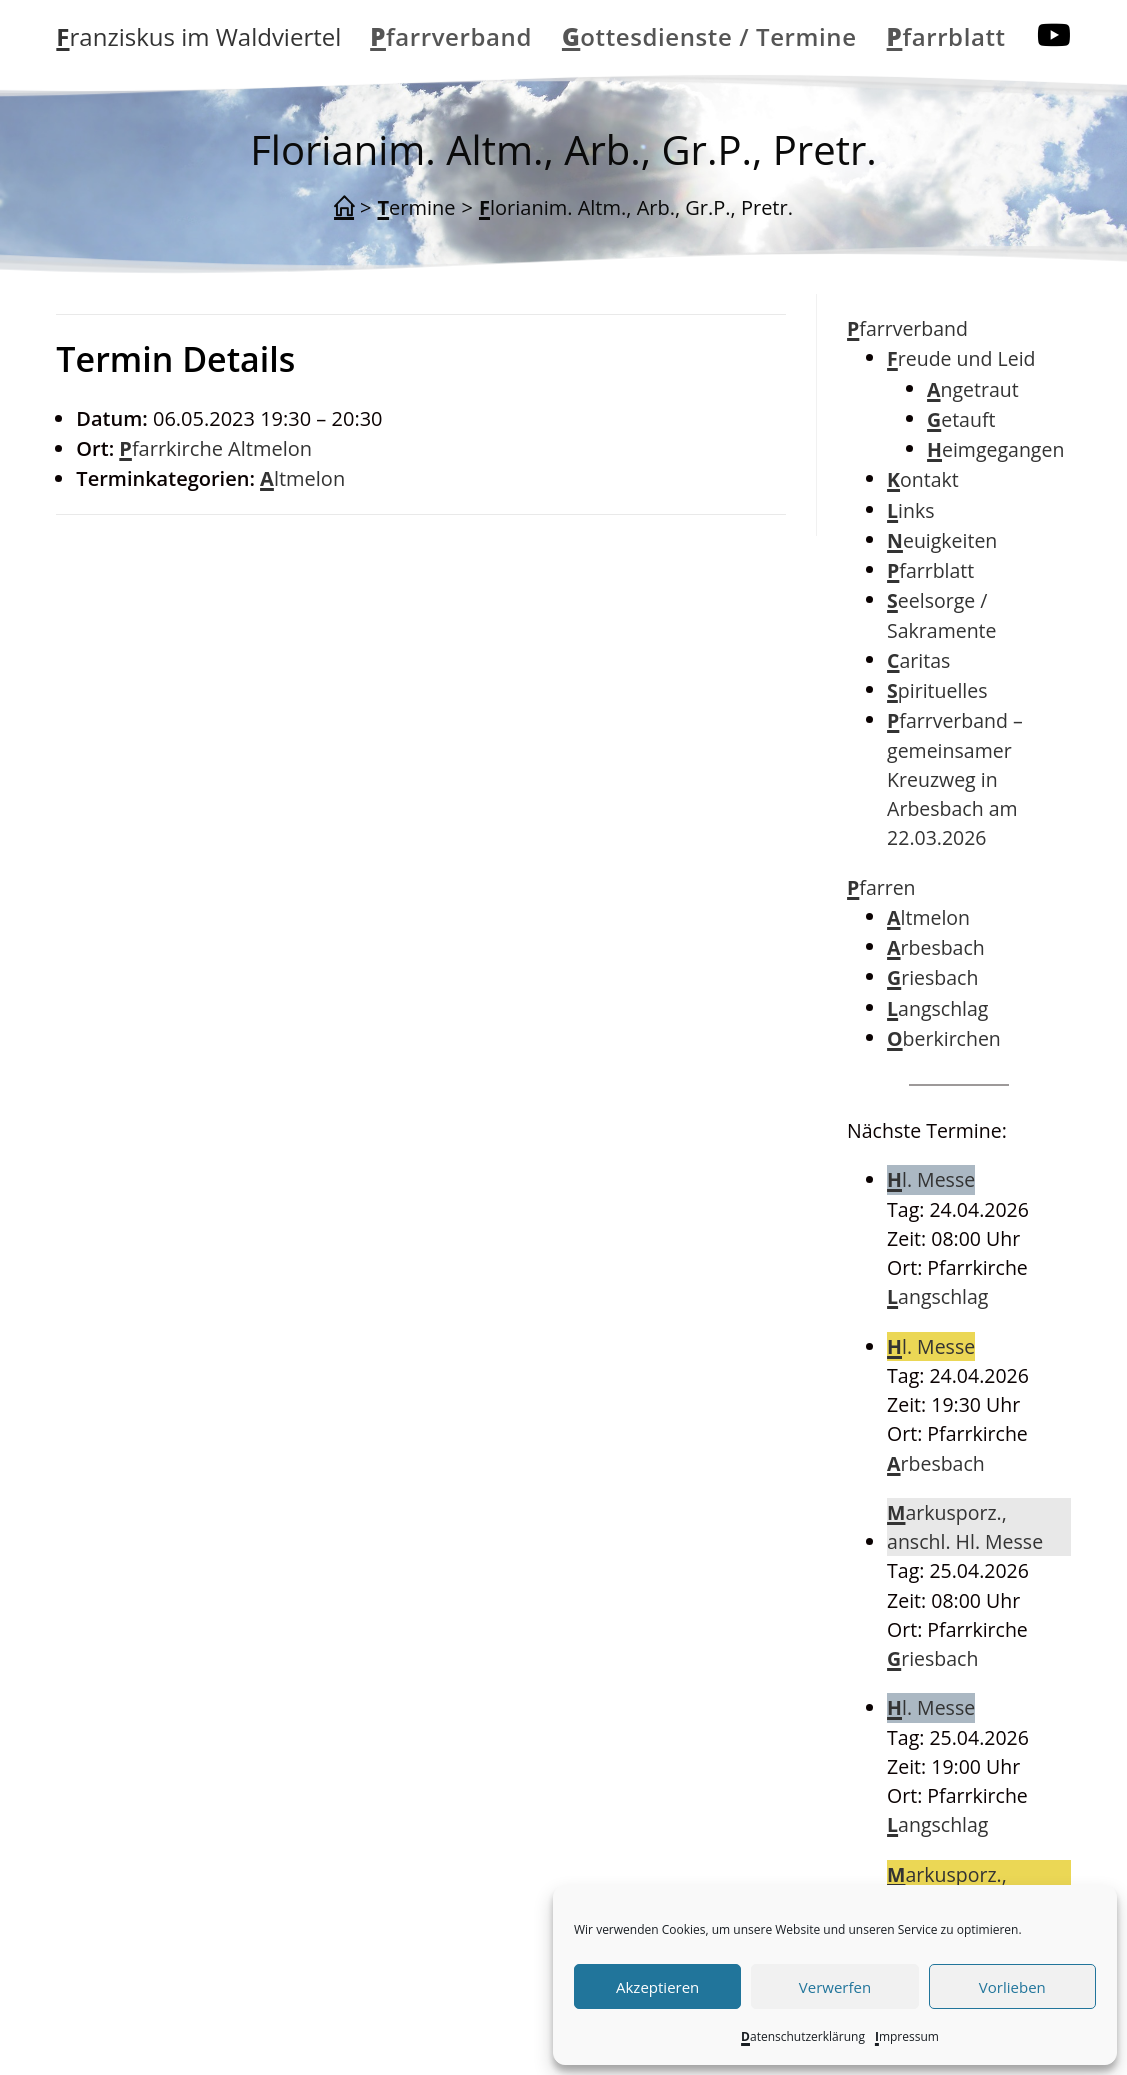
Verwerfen (835, 1987)
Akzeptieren (657, 1987)
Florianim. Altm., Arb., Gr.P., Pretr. (636, 207)
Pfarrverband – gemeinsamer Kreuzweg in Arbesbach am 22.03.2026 (955, 779)
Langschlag (937, 1008)
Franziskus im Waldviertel (198, 36)
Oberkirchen (944, 1038)
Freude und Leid (961, 358)
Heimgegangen (995, 449)
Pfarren (881, 887)
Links (910, 510)
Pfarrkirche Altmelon (215, 448)
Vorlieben (1012, 1987)
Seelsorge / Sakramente (941, 615)
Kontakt (923, 479)
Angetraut (973, 389)
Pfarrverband (907, 328)
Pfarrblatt (930, 570)
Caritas (918, 660)
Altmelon (302, 478)
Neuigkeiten (942, 540)
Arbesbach (936, 947)
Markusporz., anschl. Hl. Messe (965, 1527)
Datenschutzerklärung (803, 2036)
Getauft (961, 419)
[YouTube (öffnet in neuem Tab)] (1054, 35)
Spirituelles (937, 690)
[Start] (344, 208)
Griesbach (932, 977)
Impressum (907, 2036)
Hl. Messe (931, 1179)
